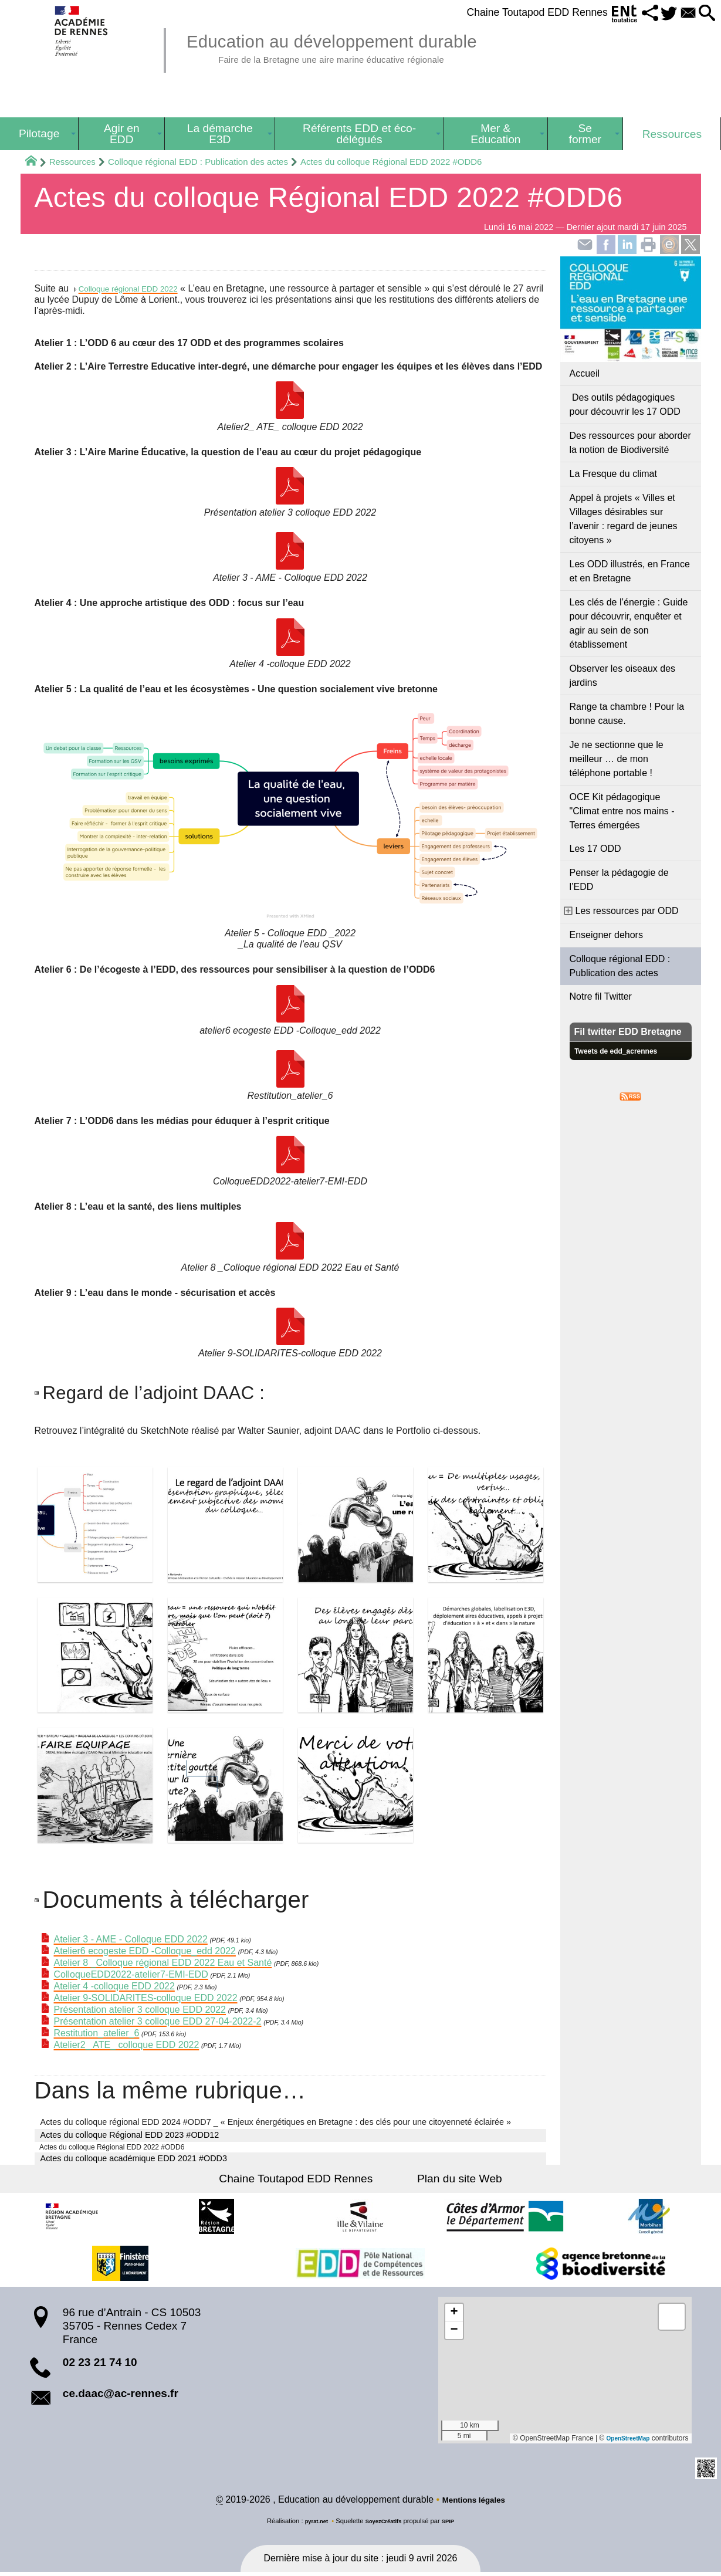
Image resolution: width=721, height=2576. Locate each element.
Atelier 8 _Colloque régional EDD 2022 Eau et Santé (163, 1963)
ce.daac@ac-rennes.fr (120, 2396)
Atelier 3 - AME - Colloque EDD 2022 (131, 1940)
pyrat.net (311, 2524)
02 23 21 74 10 (100, 2364)
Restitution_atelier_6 (97, 2034)
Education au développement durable (361, 47)
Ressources (72, 162)
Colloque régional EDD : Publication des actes (198, 162)
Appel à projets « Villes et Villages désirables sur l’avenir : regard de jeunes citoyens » (624, 519)
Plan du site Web (450, 2181)
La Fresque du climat (613, 474)
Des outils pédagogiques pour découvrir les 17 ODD (625, 404)
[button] (633, 14)
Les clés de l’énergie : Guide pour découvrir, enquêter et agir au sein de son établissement (629, 623)
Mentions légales (474, 2504)
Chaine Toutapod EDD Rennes (511, 12)
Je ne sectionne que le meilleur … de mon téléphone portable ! (617, 759)
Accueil (585, 373)
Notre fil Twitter (601, 996)
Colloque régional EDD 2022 (138, 288)
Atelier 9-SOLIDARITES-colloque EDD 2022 (146, 1998)
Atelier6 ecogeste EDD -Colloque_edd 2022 (145, 1951)
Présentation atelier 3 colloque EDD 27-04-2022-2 (158, 2022)
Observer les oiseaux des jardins (623, 676)
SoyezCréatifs (384, 2524)
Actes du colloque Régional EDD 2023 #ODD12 (129, 2135)
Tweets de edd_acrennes (623, 1050)
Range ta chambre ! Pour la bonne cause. (627, 714)
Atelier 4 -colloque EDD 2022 (114, 1987)
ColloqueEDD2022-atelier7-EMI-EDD (131, 1975)
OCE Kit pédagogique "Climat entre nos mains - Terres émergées (622, 811)
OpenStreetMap (624, 2441)
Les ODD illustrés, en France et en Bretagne (630, 571)
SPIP (454, 2524)
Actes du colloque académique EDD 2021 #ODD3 (133, 2160)
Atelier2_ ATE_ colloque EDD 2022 (126, 2045)
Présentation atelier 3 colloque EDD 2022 (140, 2010)
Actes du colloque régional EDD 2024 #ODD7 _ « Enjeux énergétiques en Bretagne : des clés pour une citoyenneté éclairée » (275, 2122)
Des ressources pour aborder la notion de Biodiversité (630, 443)
